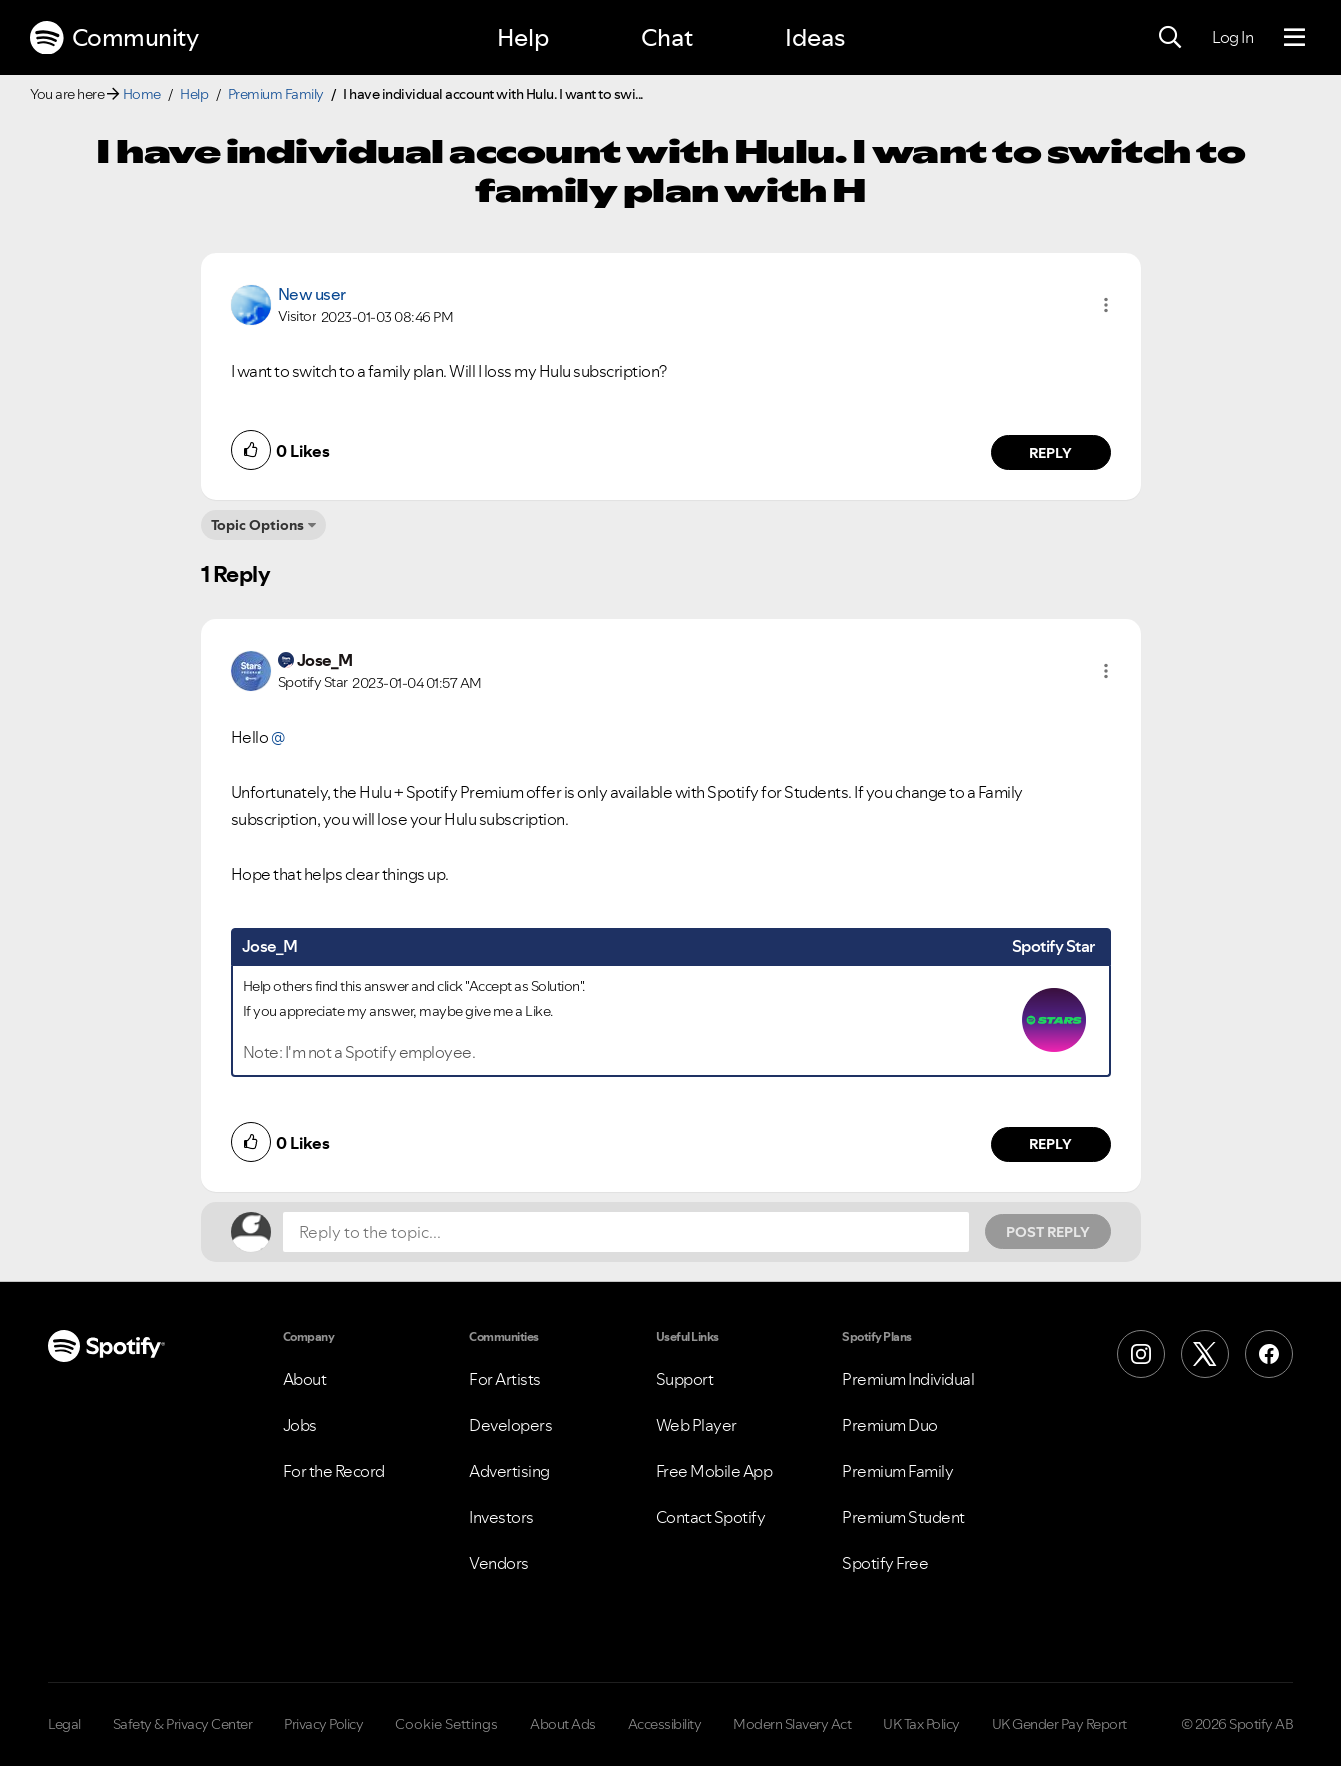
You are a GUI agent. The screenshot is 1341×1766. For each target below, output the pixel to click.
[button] (1106, 305)
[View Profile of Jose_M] (325, 660)
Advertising (509, 1471)
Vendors (499, 1563)
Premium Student (903, 1517)
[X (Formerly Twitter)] (1205, 1354)
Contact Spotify (711, 1517)
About (305, 1379)
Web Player (696, 1425)
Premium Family (276, 94)
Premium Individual (908, 1379)
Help (523, 37)
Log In (1232, 37)
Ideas (815, 37)
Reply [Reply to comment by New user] (1050, 453)
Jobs (300, 1425)
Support (685, 1379)
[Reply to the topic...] (626, 1232)
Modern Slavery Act (792, 1724)
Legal (64, 1724)
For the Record (334, 1471)
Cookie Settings (446, 1724)
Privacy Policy (323, 1724)
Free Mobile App (714, 1471)
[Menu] (1294, 38)
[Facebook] (1269, 1354)
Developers (510, 1425)
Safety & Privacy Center (183, 1724)
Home (142, 94)
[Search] (1170, 38)
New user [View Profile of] (312, 294)
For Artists (505, 1379)
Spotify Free (885, 1563)
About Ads (563, 1724)
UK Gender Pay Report (1059, 1724)
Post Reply (1048, 1232)
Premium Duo (890, 1425)
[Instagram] (1141, 1354)
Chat (667, 37)
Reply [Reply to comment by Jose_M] (1050, 1144)
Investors (501, 1517)
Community (114, 38)
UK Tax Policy (921, 1724)
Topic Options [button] (257, 525)
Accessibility (665, 1724)
